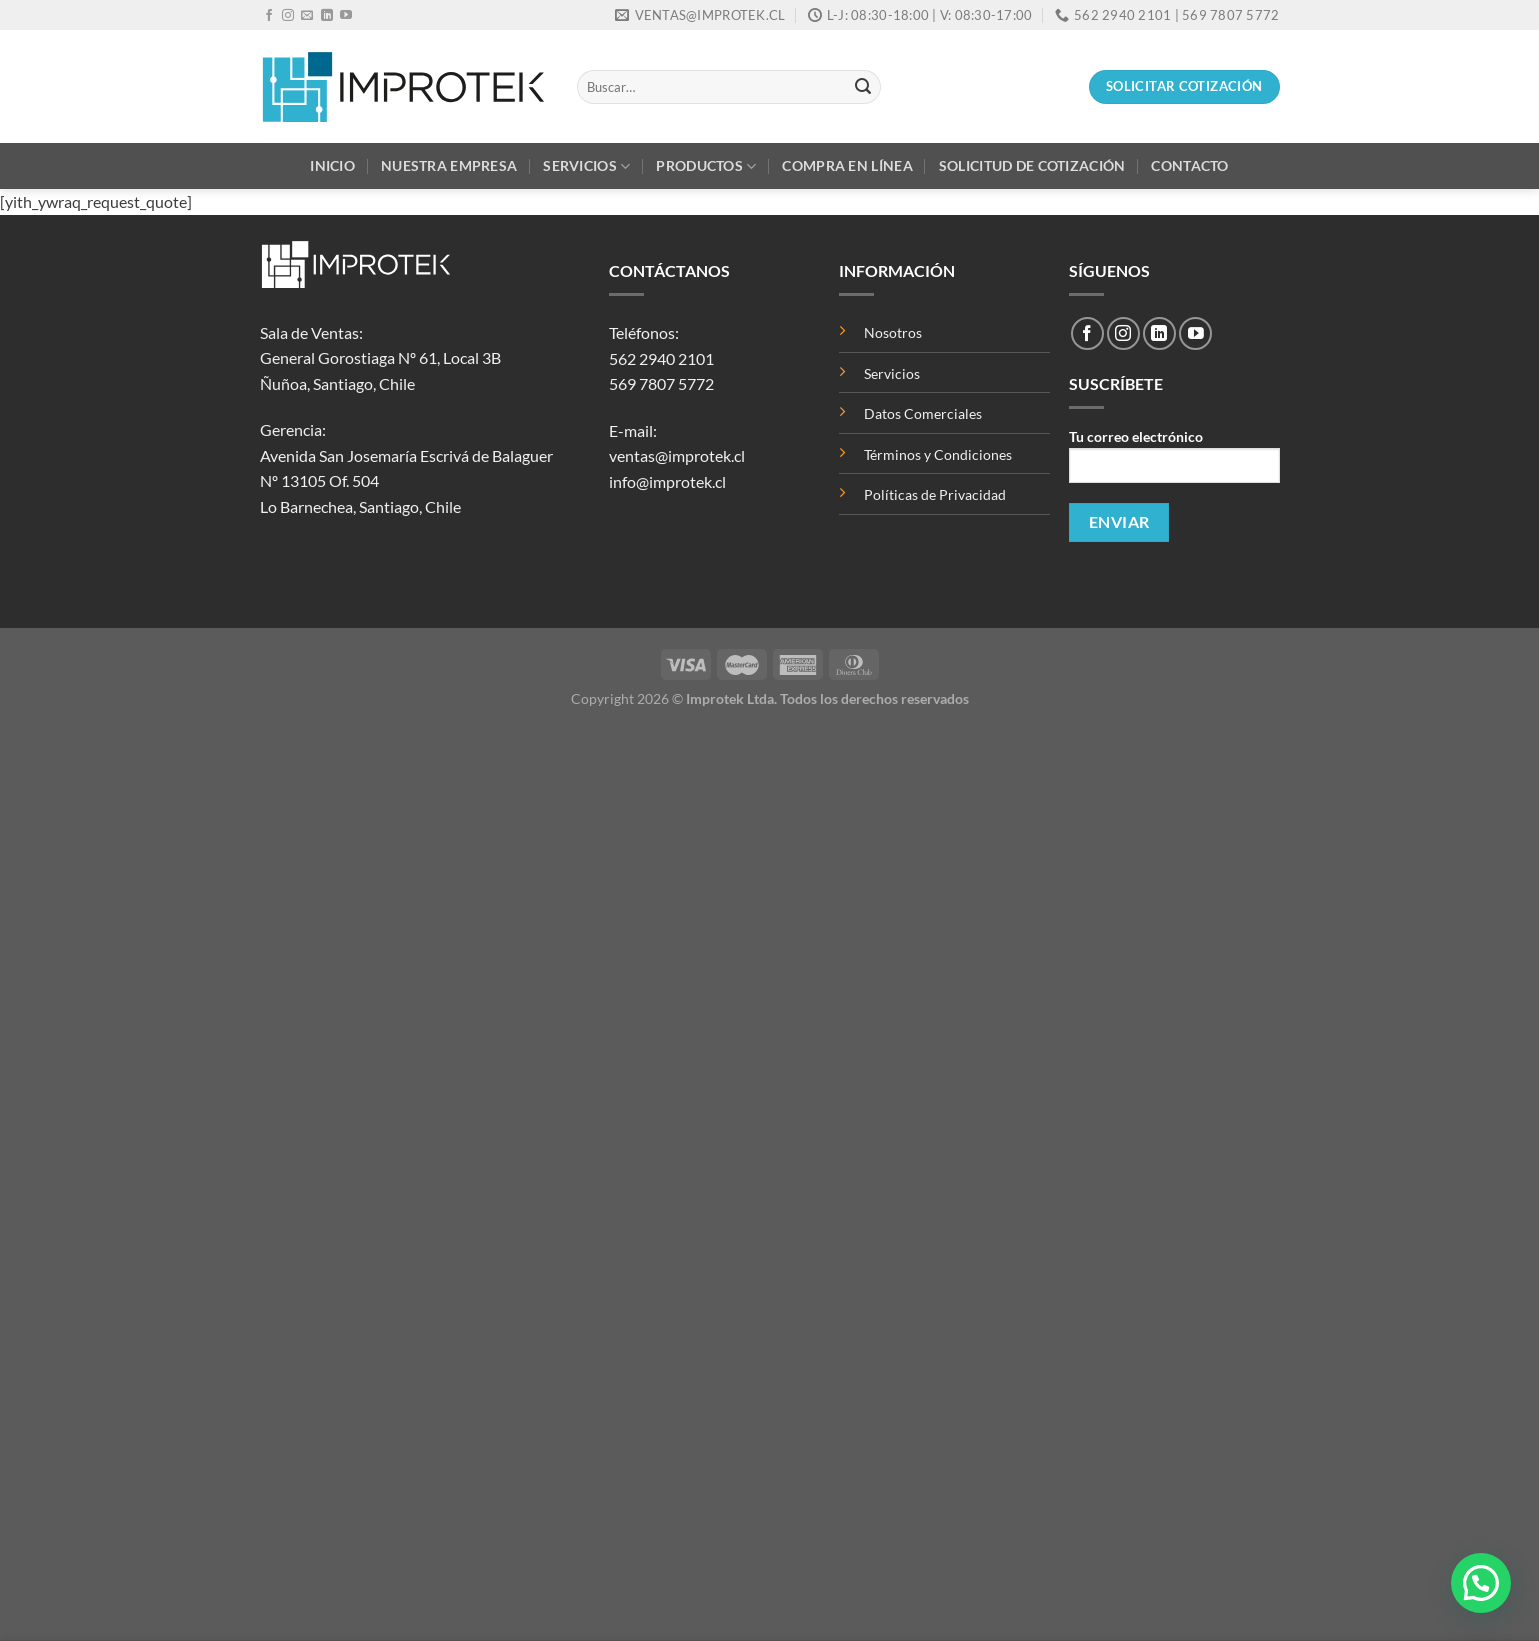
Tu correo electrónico (1174, 462)
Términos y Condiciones (938, 454)
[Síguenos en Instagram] (288, 16)
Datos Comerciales (923, 413)
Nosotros (893, 332)
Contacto (1189, 165)
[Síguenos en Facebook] (269, 16)
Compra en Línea (847, 165)
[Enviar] (863, 87)
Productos (706, 166)
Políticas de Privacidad (935, 494)
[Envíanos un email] (307, 16)
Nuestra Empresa (449, 165)
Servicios (586, 166)
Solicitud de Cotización (1032, 165)
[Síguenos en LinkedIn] (327, 16)
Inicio (332, 165)
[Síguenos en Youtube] (346, 16)
